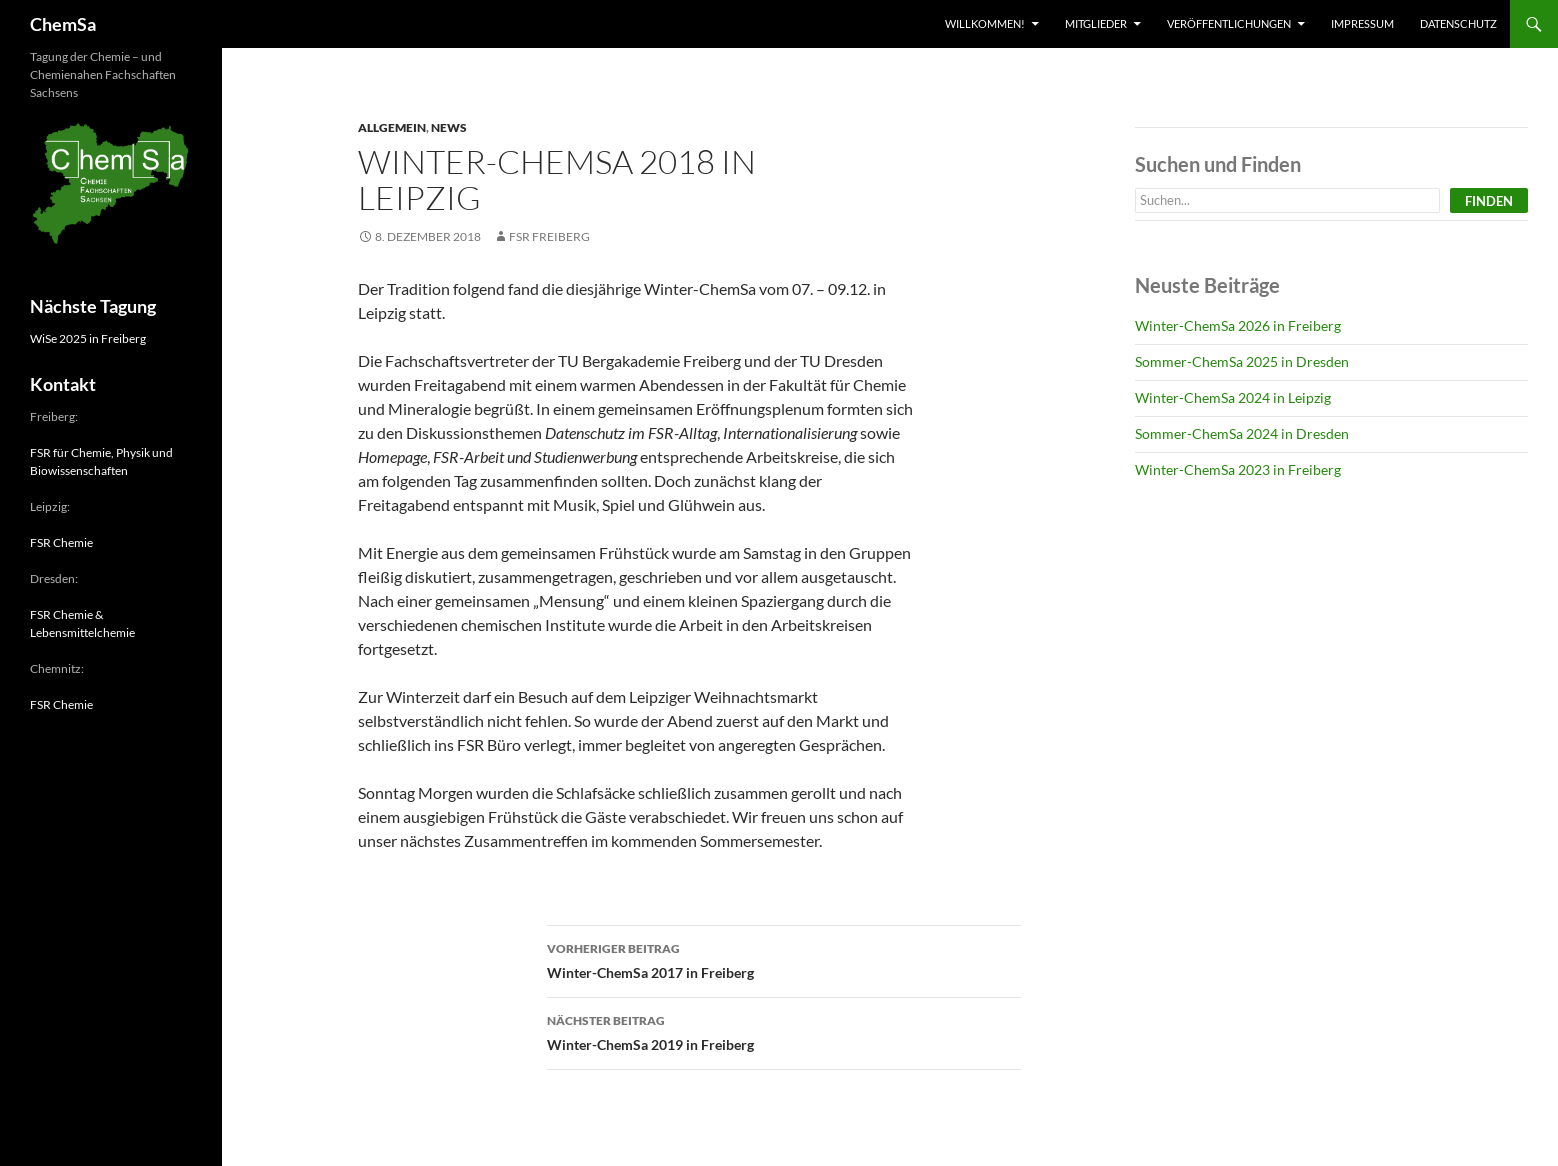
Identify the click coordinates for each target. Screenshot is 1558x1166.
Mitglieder (1096, 23)
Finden (1489, 201)
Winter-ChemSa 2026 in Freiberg (1238, 325)
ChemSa (63, 24)
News (449, 127)
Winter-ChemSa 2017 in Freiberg (784, 959)
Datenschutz (1458, 23)
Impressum (1362, 23)
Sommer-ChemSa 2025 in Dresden (1242, 361)
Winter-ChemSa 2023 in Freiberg (1238, 469)
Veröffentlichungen (1229, 23)
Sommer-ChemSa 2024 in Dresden (1242, 433)
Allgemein (392, 127)
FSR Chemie (61, 542)
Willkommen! (985, 23)
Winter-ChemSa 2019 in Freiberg (784, 1031)
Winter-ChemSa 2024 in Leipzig (1233, 397)
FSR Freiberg (549, 236)
